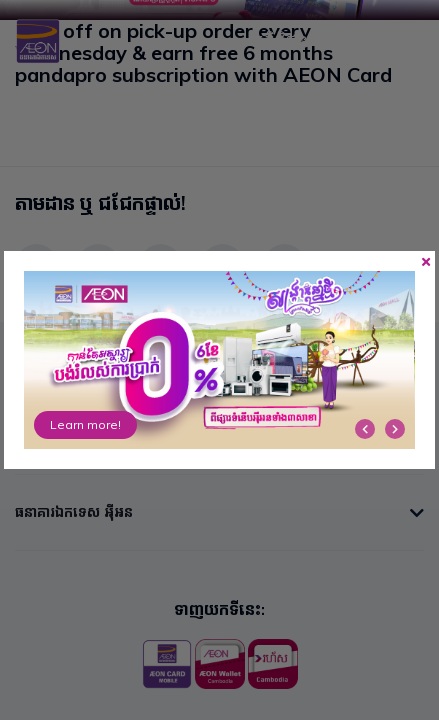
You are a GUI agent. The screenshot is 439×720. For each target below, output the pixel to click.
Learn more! (85, 424)
